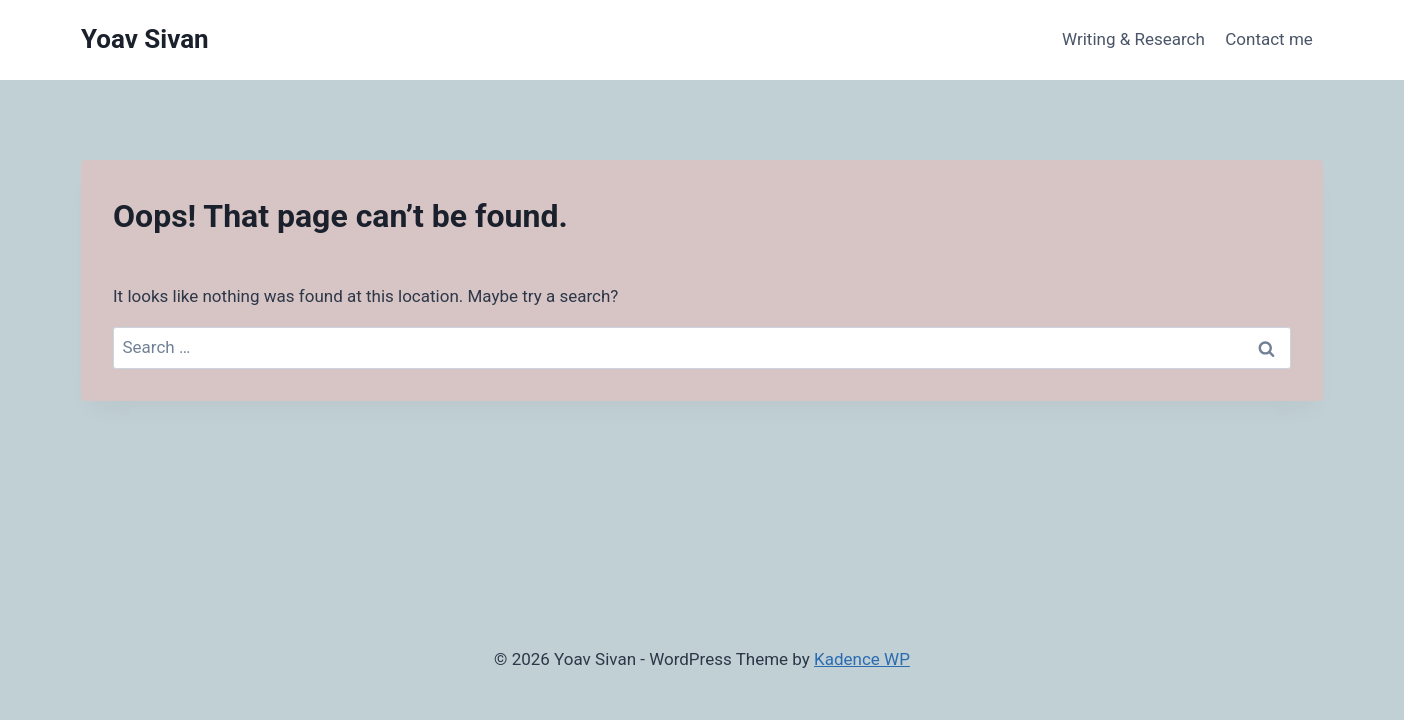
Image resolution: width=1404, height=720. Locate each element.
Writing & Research (1133, 39)
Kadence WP (862, 659)
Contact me (1269, 39)
